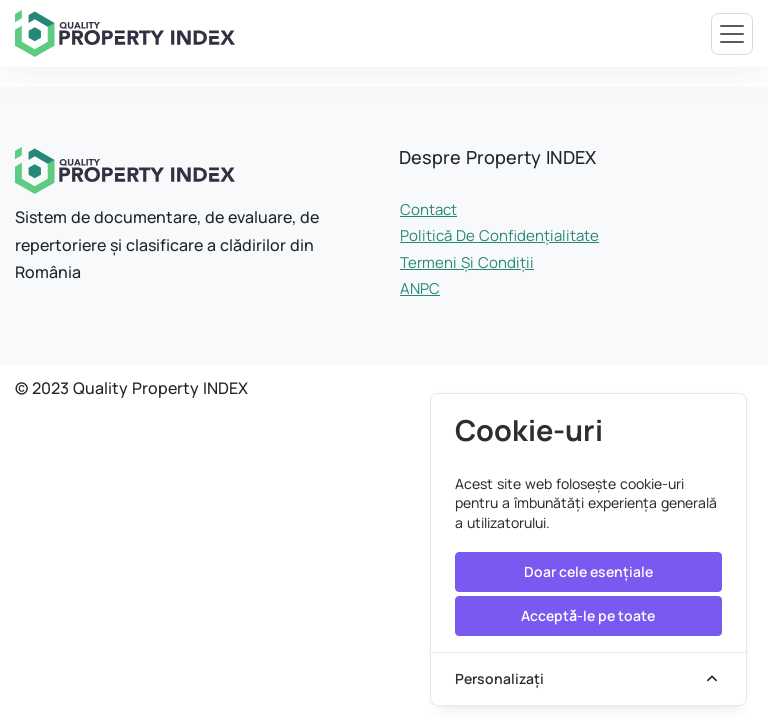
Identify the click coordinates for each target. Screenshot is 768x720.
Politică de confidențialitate (499, 235)
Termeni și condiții (467, 262)
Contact (428, 209)
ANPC (420, 288)
